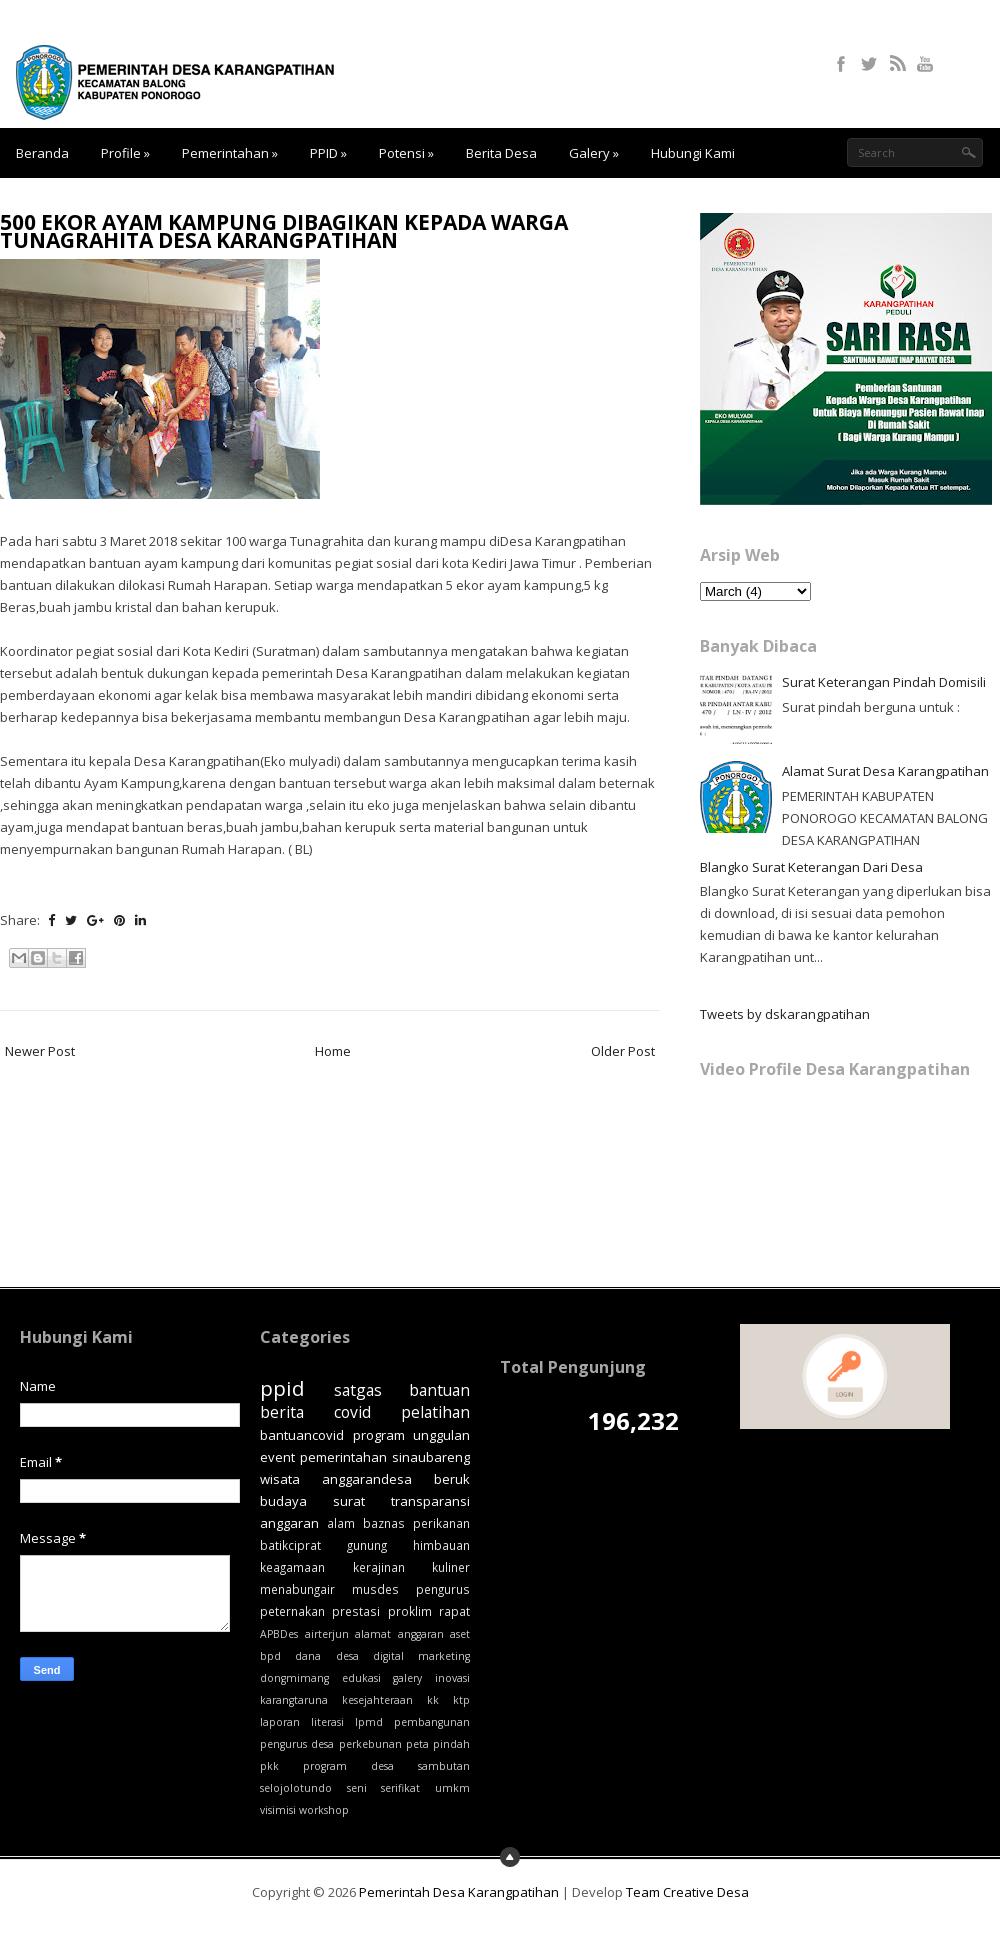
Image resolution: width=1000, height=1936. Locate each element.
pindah (451, 1744)
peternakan (292, 1611)
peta (417, 1744)
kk (433, 1700)
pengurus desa (297, 1744)
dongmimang (294, 1678)
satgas (358, 1390)
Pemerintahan (230, 153)
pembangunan (432, 1722)
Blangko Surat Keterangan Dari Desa (811, 867)
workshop (324, 1810)
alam (341, 1523)
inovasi (452, 1678)
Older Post (623, 1051)
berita (282, 1412)
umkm (452, 1788)
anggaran (421, 1634)
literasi (327, 1722)
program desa (348, 1766)
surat (349, 1501)
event (277, 1457)
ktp (461, 1700)
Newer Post (40, 1051)
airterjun (327, 1634)
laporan (280, 1722)
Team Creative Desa (687, 1892)
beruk (452, 1479)
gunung (367, 1545)
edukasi (361, 1678)
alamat (373, 1634)
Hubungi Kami (693, 153)
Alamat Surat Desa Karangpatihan (885, 771)
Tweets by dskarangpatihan (785, 1014)
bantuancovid (302, 1435)
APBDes (279, 1634)
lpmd (369, 1722)
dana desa (326, 1656)
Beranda (42, 153)
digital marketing (421, 1656)
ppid (282, 1388)
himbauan (441, 1545)
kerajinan (379, 1567)
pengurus (443, 1589)
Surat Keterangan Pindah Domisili (884, 682)
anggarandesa (367, 1479)
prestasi (356, 1611)
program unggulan (412, 1435)
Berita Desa (501, 153)
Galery (594, 153)
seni (357, 1788)
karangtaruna (294, 1700)
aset (460, 1634)
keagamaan (292, 1567)
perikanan (441, 1523)
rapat (454, 1611)
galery (407, 1678)
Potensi (406, 153)
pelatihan (435, 1412)
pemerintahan (343, 1457)
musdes (375, 1589)
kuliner (451, 1567)
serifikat (400, 1788)
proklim (410, 1611)
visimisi (278, 1810)
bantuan (439, 1390)
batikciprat (290, 1545)
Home (333, 1051)
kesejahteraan (377, 1700)
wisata (280, 1479)
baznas (384, 1523)
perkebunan (370, 1744)
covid (352, 1412)
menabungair (297, 1589)
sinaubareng (431, 1457)
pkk (269, 1766)
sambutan (444, 1766)
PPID (328, 153)
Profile (125, 153)
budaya (283, 1501)
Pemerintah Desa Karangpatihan (459, 1892)
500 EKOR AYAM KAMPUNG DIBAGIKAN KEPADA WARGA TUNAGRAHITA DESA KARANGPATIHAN (284, 231)
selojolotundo (296, 1788)
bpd (270, 1656)
